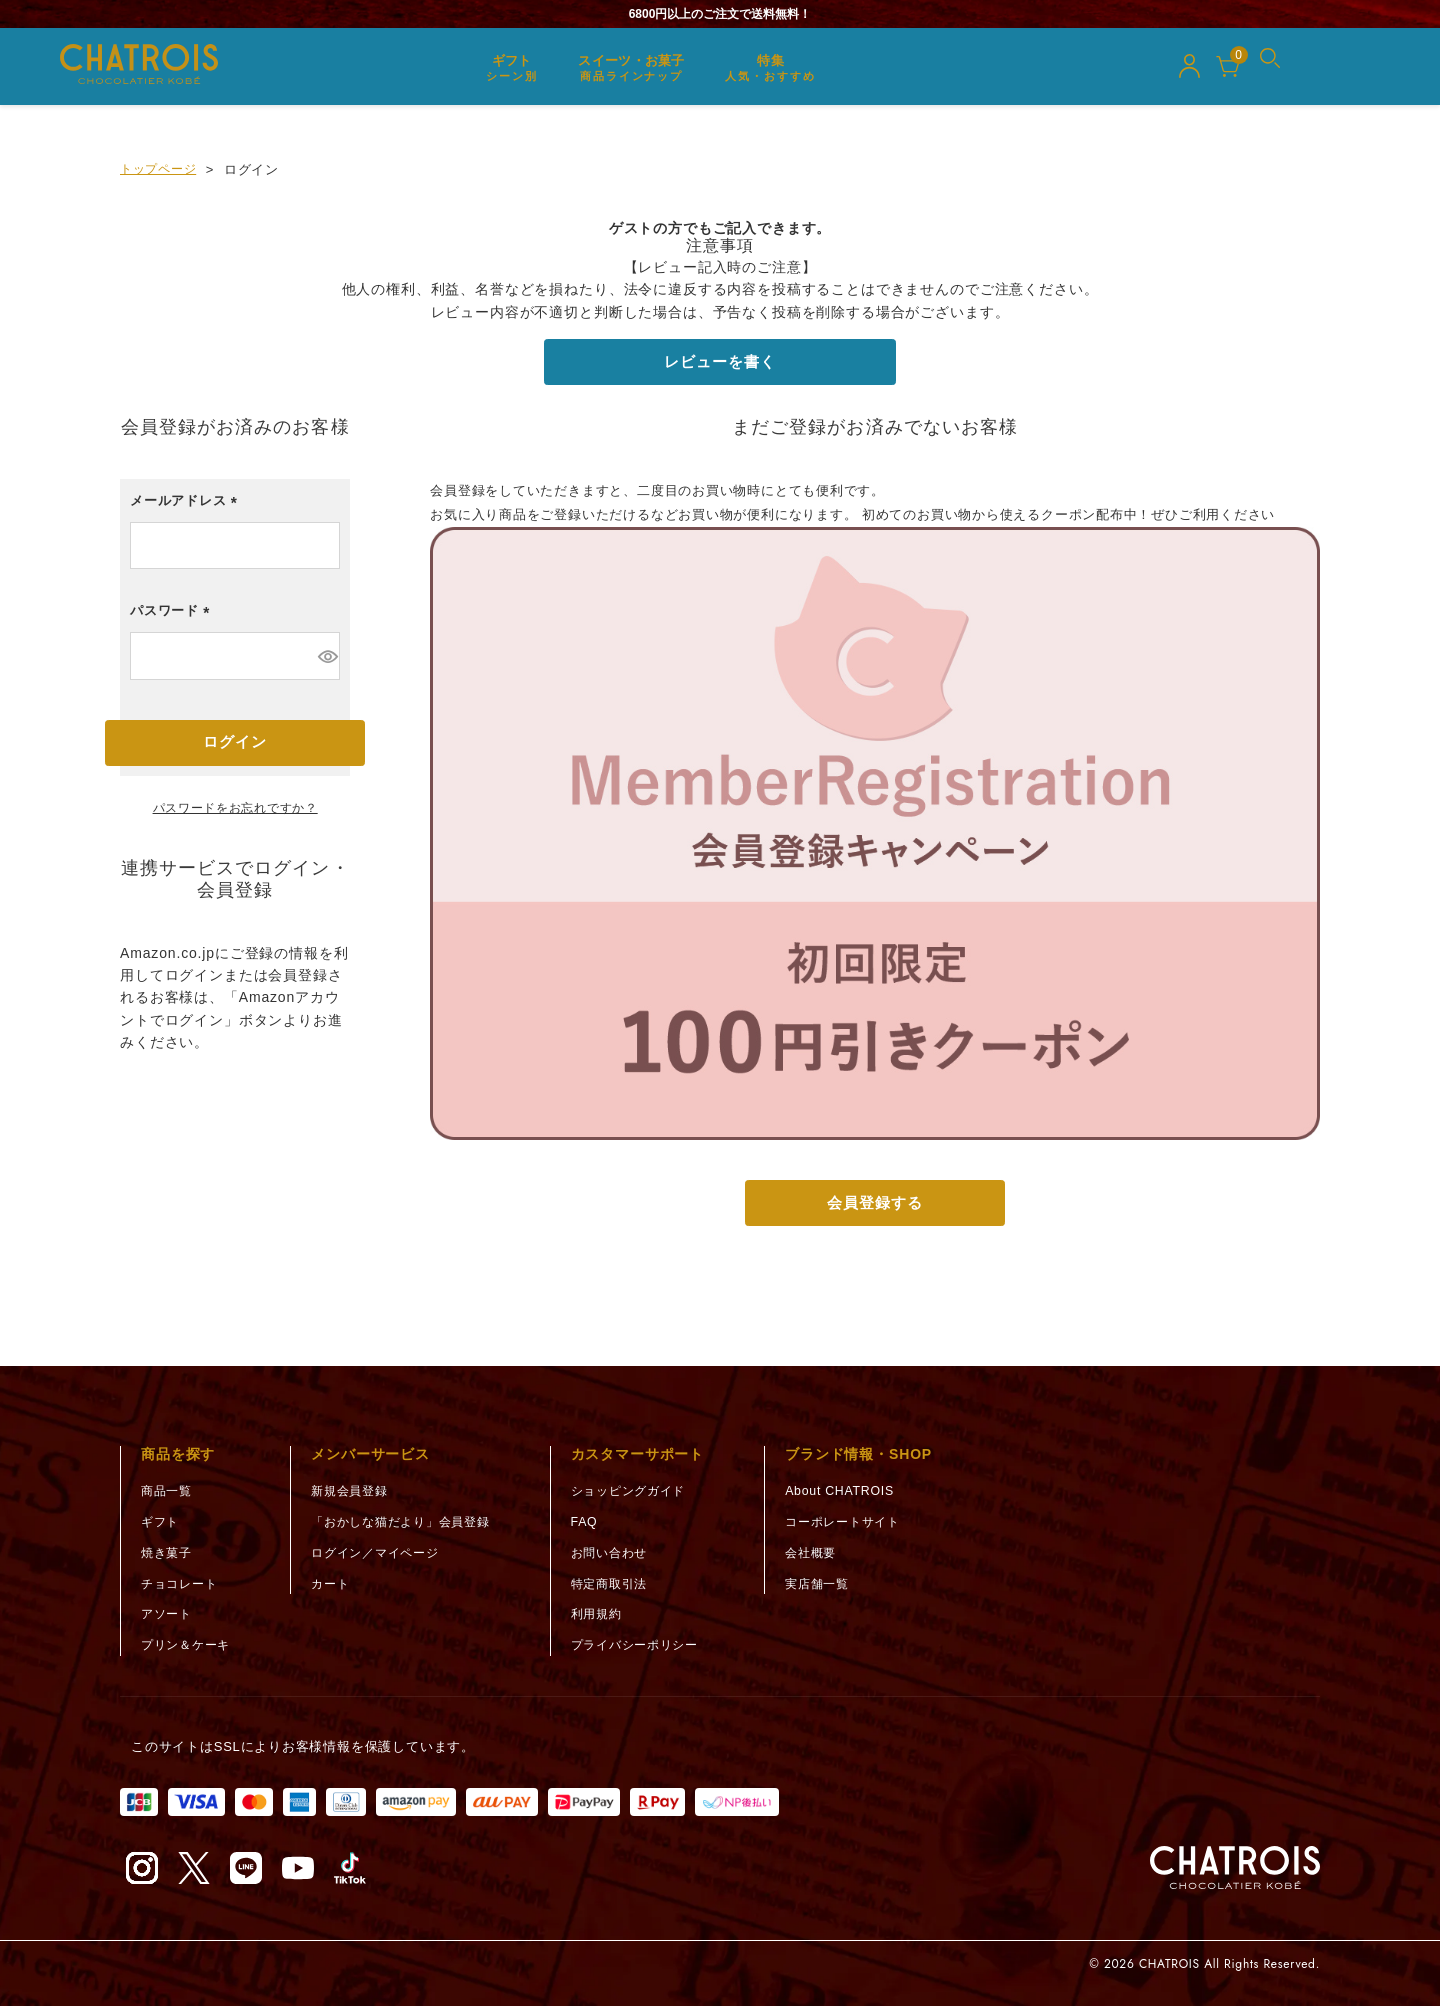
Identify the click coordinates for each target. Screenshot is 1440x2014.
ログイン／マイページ (387, 1560)
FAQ (606, 1529)
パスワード (173, 619)
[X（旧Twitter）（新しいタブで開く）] (194, 1876)
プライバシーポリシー (661, 1652)
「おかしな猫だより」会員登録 (414, 1529)
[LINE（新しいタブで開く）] (246, 1876)
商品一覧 (168, 1498)
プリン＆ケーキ (189, 1652)
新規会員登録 (359, 1498)
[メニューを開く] (1278, 69)
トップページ (161, 169)
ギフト (161, 1529)
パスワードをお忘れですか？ (235, 815)
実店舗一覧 (845, 1591)
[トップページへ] (1235, 1876)
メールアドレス (187, 509)
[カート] (1228, 69)
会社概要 (838, 1560)
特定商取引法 (633, 1591)
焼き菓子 (168, 1560)
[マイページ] (1189, 69)
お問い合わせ (633, 1560)
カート (338, 1591)
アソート (168, 1621)
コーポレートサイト (873, 1529)
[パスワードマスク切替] (326, 660)
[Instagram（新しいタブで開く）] (142, 1876)
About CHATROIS (868, 1498)
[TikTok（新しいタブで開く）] (350, 1876)
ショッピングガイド (654, 1498)
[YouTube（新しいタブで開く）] (298, 1876)
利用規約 (619, 1621)
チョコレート (182, 1591)
